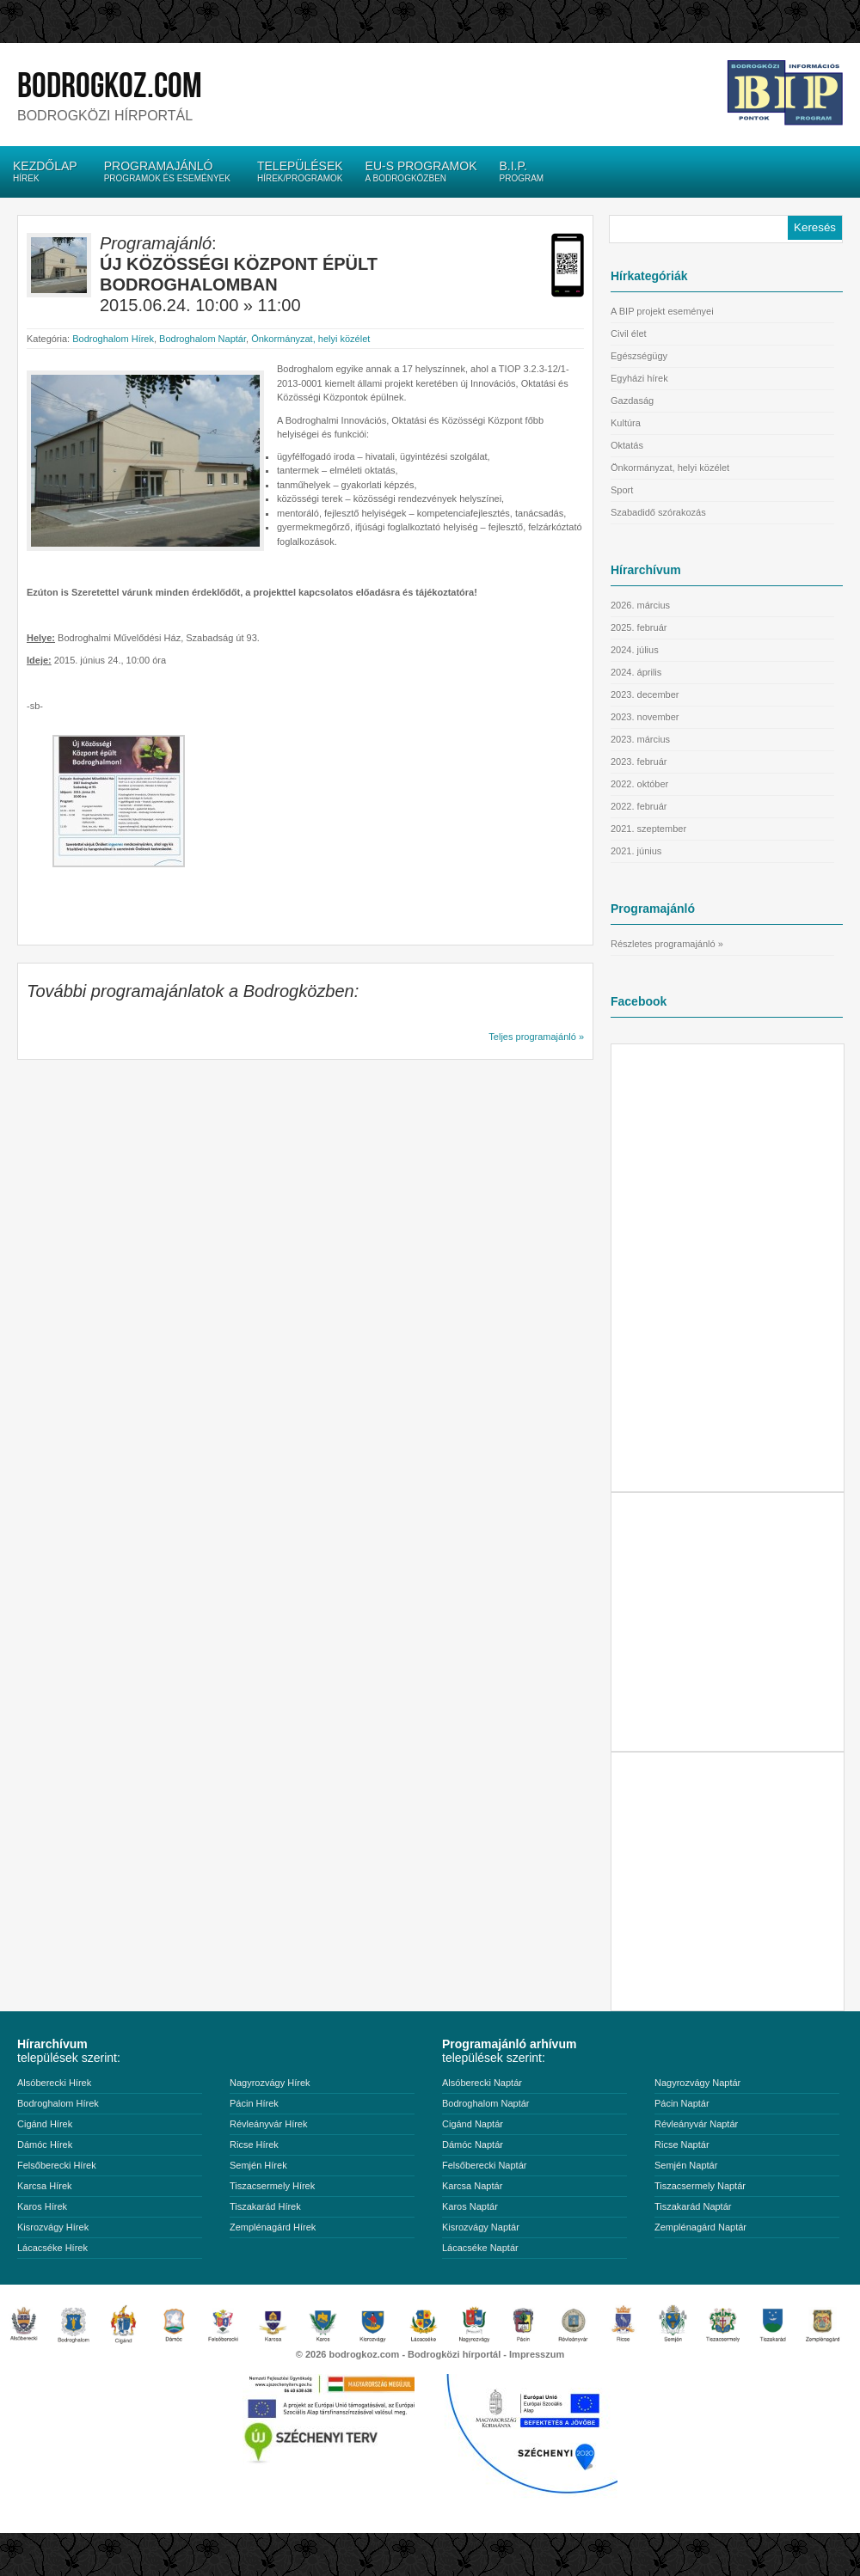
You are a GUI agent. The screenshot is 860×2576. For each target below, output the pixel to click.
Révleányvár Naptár (696, 2124)
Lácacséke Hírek (52, 2248)
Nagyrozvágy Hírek (270, 2082)
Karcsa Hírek (44, 2186)
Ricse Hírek (254, 2144)
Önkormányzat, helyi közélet (310, 338)
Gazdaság (632, 400)
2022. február (638, 806)
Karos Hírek (42, 2206)
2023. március (640, 739)
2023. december (645, 694)
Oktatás (627, 445)
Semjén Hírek (258, 2165)
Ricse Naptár (682, 2144)
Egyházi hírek (639, 378)
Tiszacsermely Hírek (272, 2186)
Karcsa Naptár (472, 2186)
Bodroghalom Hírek (113, 338)
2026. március (640, 605)
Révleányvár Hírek (268, 2124)
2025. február (638, 627)
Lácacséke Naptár (480, 2248)
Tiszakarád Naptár (692, 2206)
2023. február (638, 761)
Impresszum (536, 2354)
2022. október (639, 784)
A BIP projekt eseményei (662, 311)
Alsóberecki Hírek (54, 2082)
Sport (622, 490)
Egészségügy (639, 356)
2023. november (645, 717)
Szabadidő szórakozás (658, 512)
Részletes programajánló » (667, 944)
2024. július (635, 650)
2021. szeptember (648, 828)
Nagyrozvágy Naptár (697, 2082)
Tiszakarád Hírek (265, 2206)
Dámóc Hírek (44, 2144)
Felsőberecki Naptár (484, 2165)
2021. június (636, 851)
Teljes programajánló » (536, 1036)
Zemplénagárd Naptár (700, 2227)
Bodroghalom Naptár (202, 338)
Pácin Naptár (682, 2103)
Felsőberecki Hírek (56, 2165)
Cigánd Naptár (472, 2124)
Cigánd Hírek (44, 2124)
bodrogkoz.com (109, 86)
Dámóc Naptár (472, 2144)
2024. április (636, 672)
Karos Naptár (470, 2206)
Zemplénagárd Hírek (273, 2227)
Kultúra (626, 423)
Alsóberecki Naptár (482, 2082)
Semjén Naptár (685, 2165)
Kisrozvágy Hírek (53, 2227)
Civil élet (629, 333)
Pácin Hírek (254, 2103)
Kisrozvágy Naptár (480, 2227)
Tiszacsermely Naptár (700, 2186)
